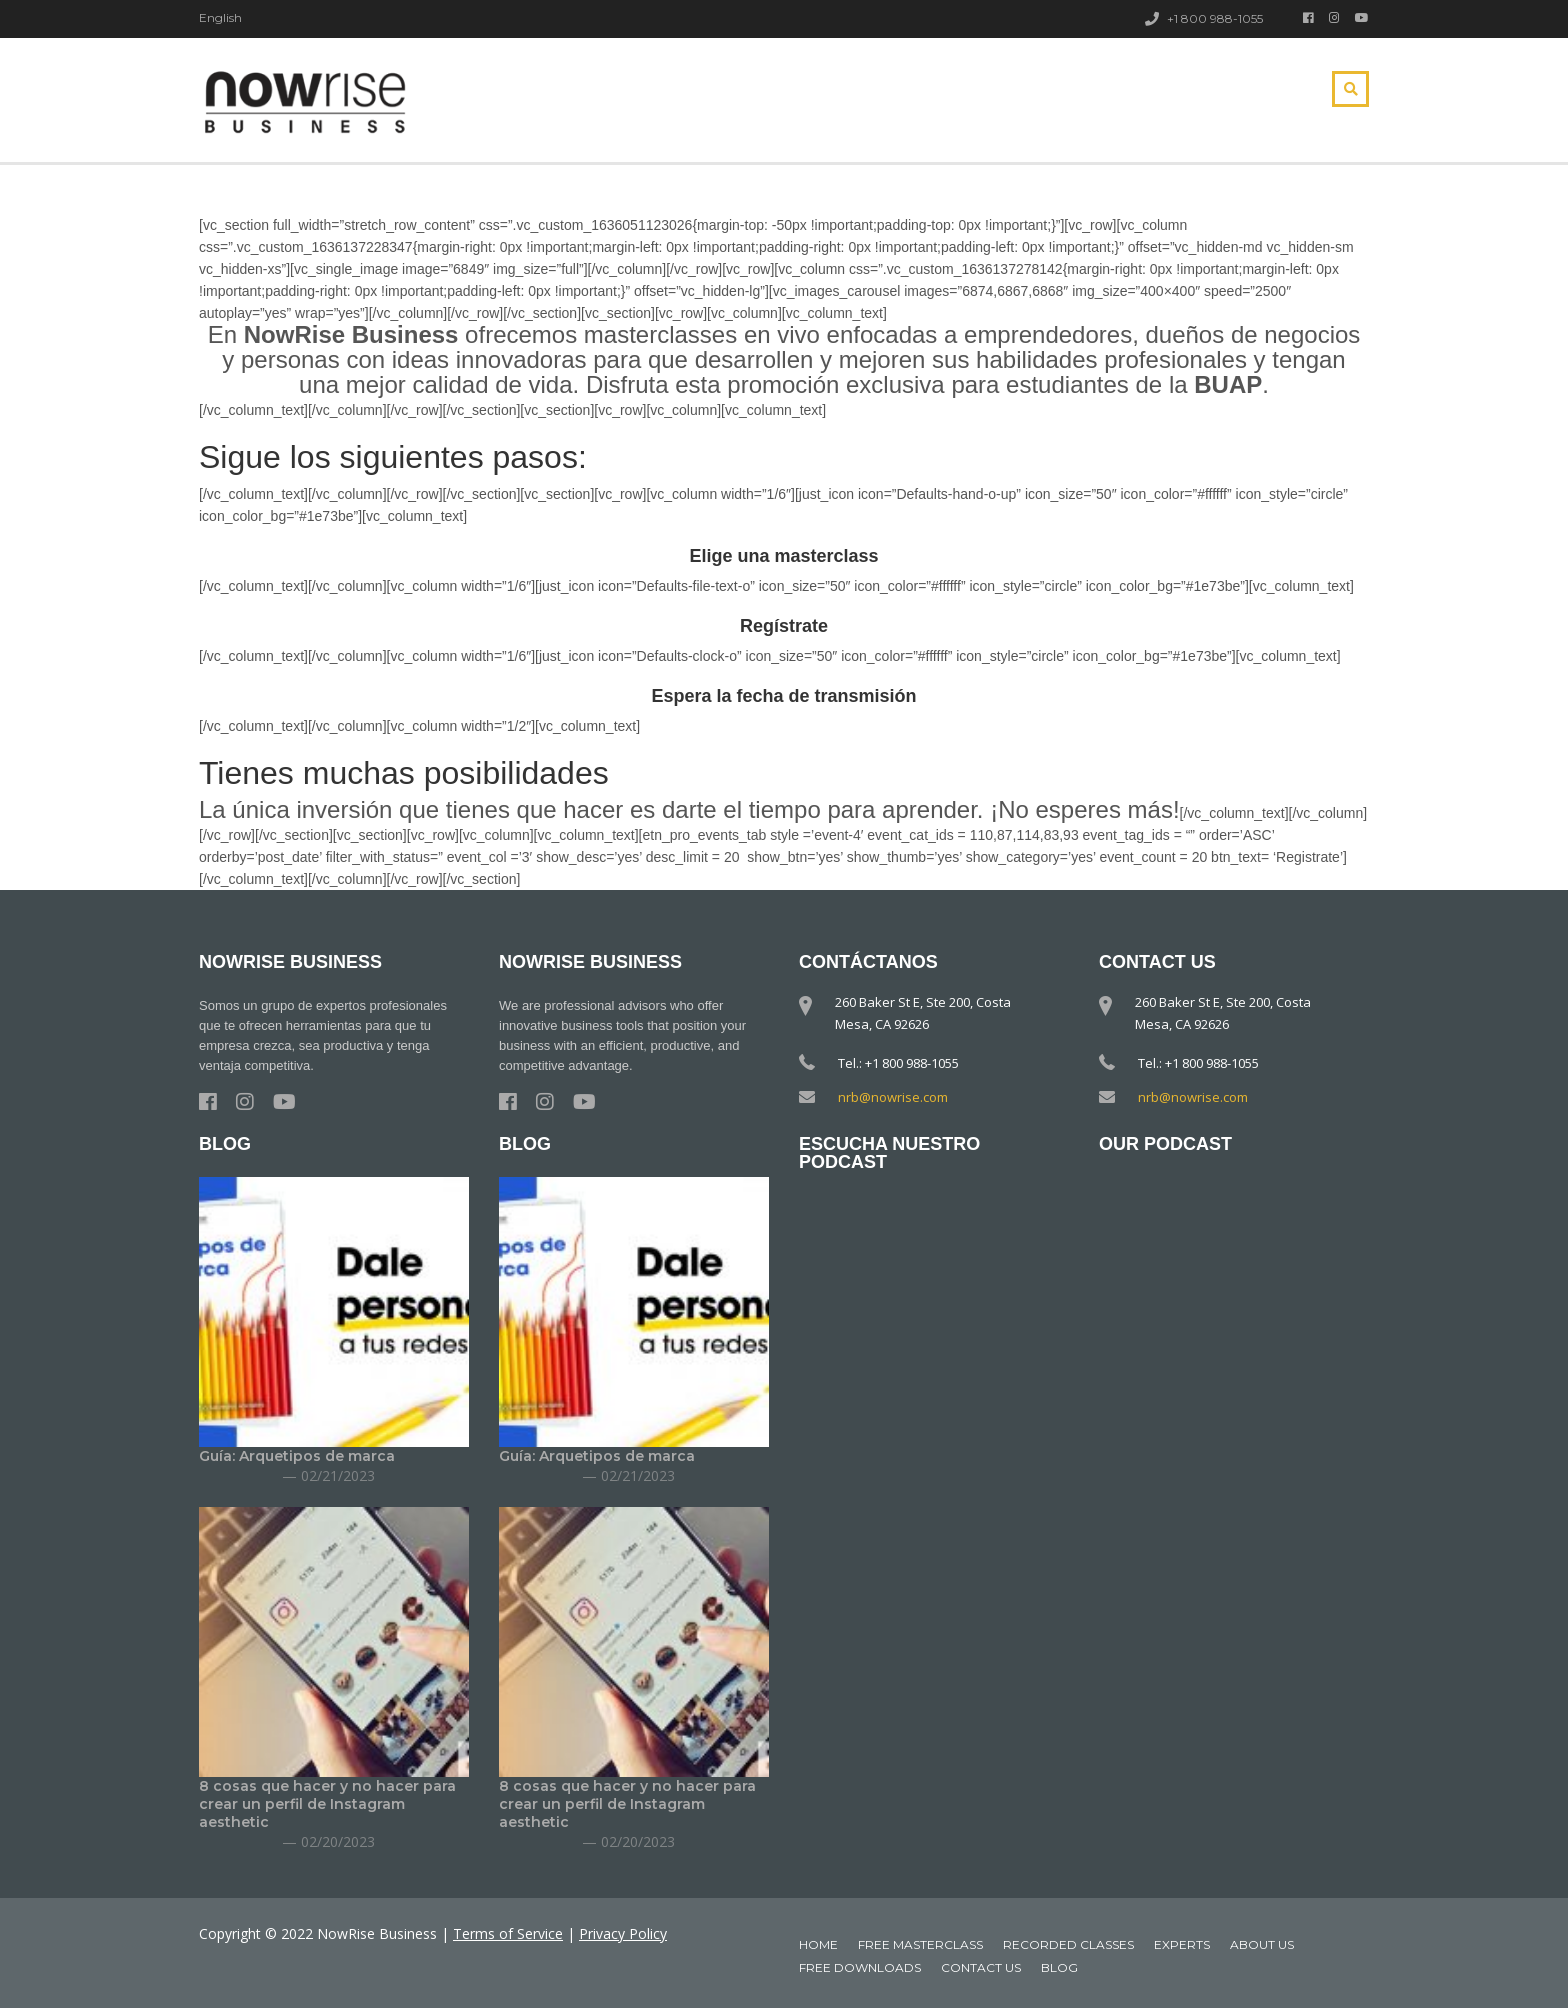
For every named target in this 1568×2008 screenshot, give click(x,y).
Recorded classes (1068, 1944)
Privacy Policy (623, 1933)
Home (818, 1944)
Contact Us (981, 1967)
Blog (1059, 1967)
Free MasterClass (920, 1944)
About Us (1262, 1944)
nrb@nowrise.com (893, 1097)
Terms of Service (508, 1933)
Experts (1182, 1944)
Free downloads (860, 1967)
